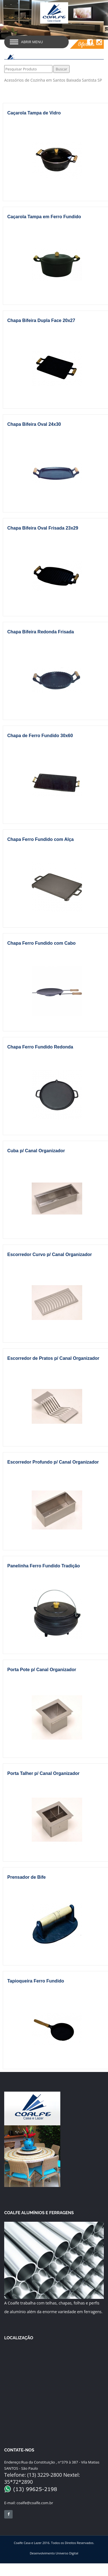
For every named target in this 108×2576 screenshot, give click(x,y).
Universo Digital (67, 2553)
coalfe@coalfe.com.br (28, 2502)
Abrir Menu (32, 41)
